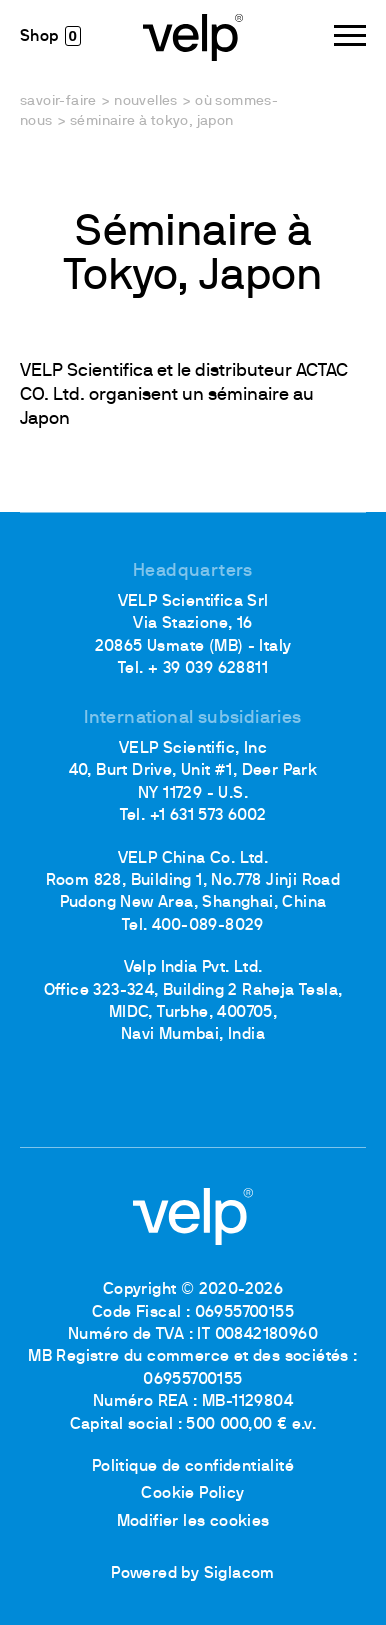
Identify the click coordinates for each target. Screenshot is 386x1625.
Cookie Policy (192, 1494)
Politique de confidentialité (193, 1467)
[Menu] (350, 35)
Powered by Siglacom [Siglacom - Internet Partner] (193, 1574)
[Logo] (193, 36)
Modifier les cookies (193, 1522)
